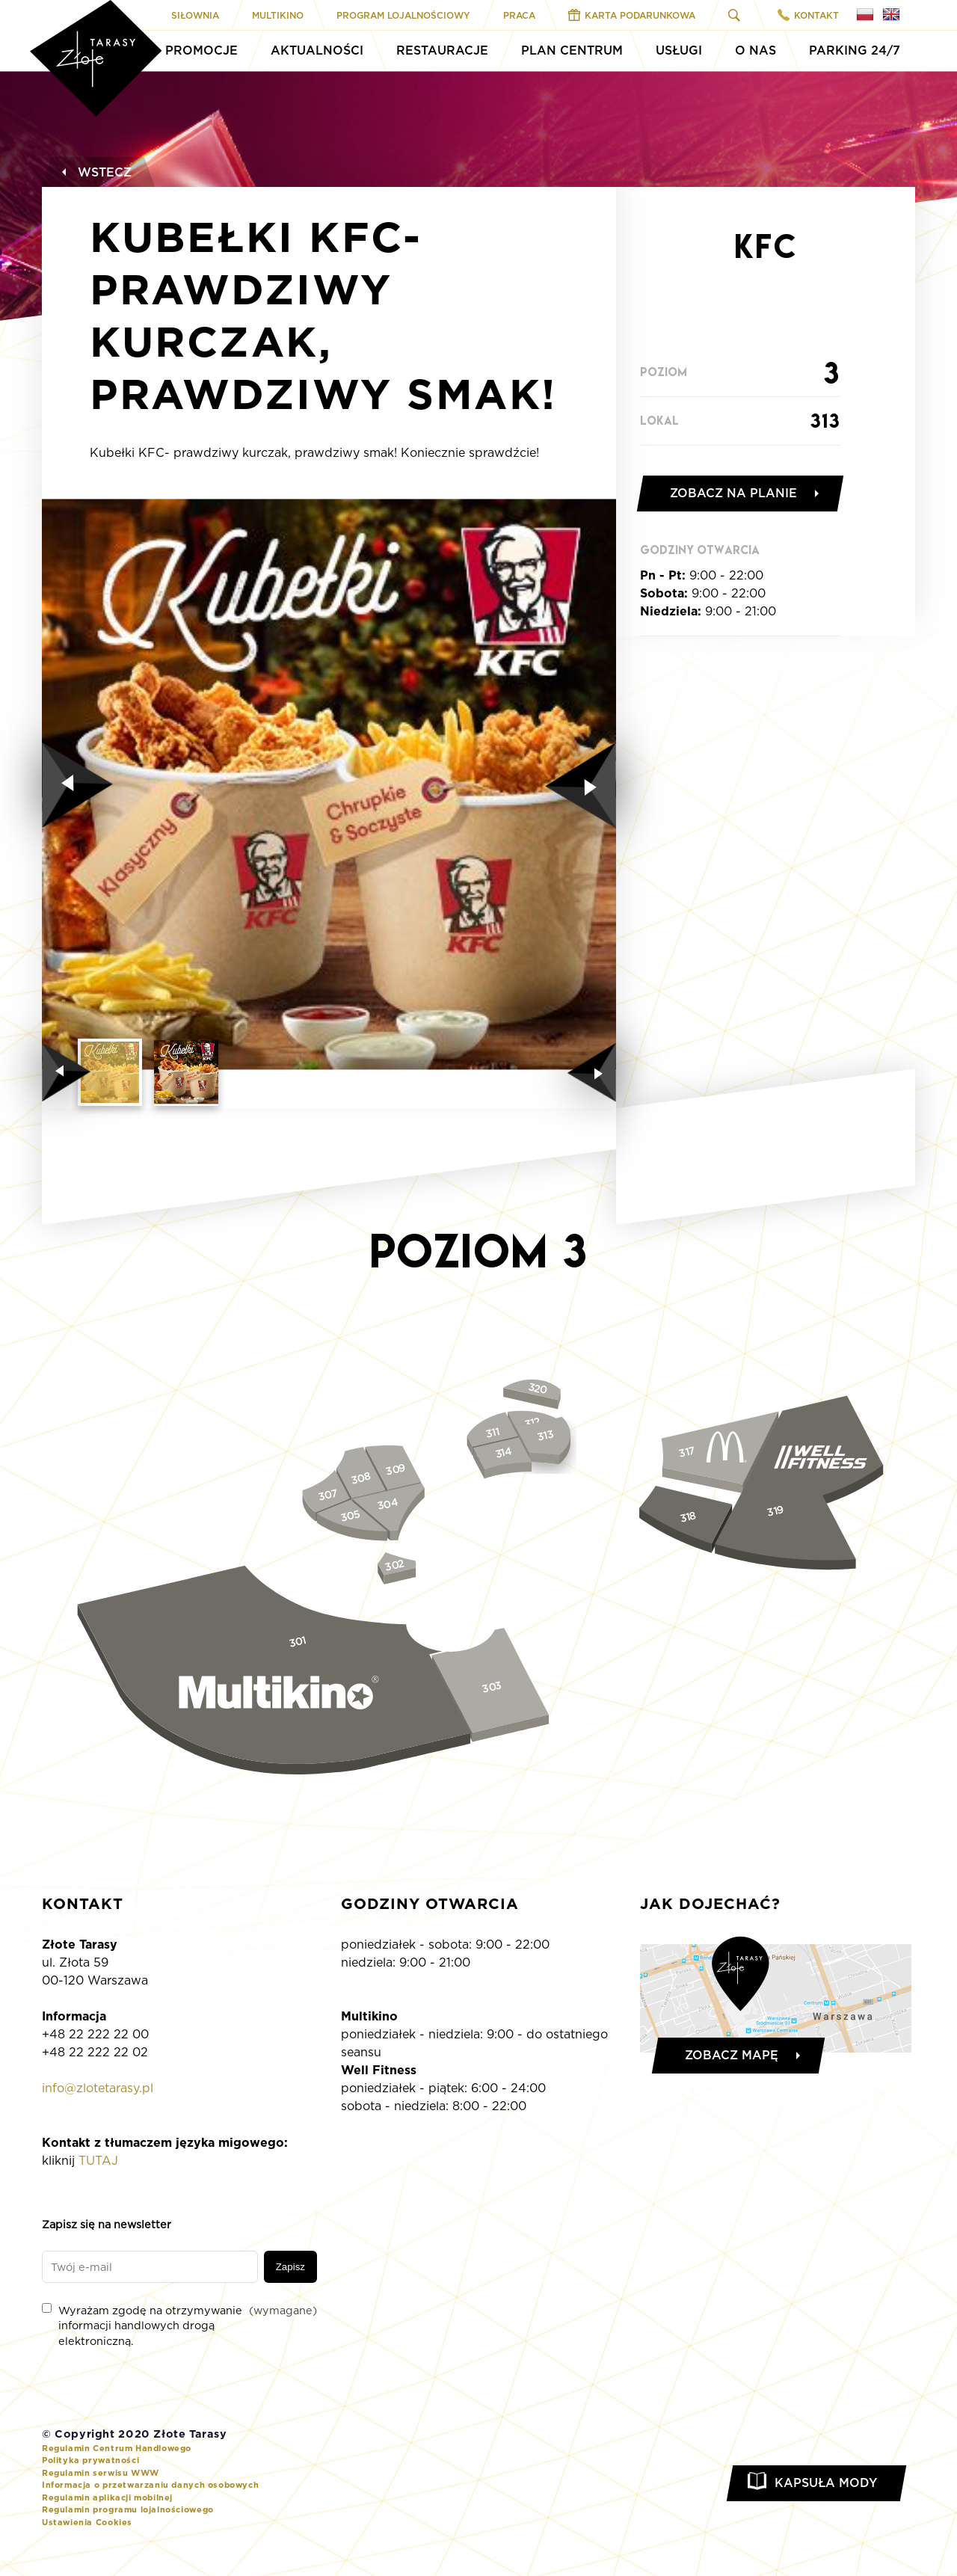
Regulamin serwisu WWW (100, 2473)
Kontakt (808, 15)
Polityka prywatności (90, 2460)
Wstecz (95, 172)
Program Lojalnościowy (403, 15)
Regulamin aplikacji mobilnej (107, 2497)
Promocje (201, 50)
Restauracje (442, 50)
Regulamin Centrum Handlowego (116, 2448)
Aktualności (317, 50)
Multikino (278, 15)
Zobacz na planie (733, 493)
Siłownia (195, 15)
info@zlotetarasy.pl (97, 2088)
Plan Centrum (572, 50)
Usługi (679, 50)
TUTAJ (98, 2161)
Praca (519, 15)
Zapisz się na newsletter (106, 2224)
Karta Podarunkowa (631, 15)
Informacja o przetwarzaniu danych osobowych (150, 2485)
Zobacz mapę (731, 2055)
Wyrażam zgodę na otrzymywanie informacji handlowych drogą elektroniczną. (179, 2324)
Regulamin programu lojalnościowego (128, 2509)
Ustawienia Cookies (87, 2522)
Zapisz (290, 2266)
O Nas (755, 50)
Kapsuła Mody (826, 2483)
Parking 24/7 (854, 50)
